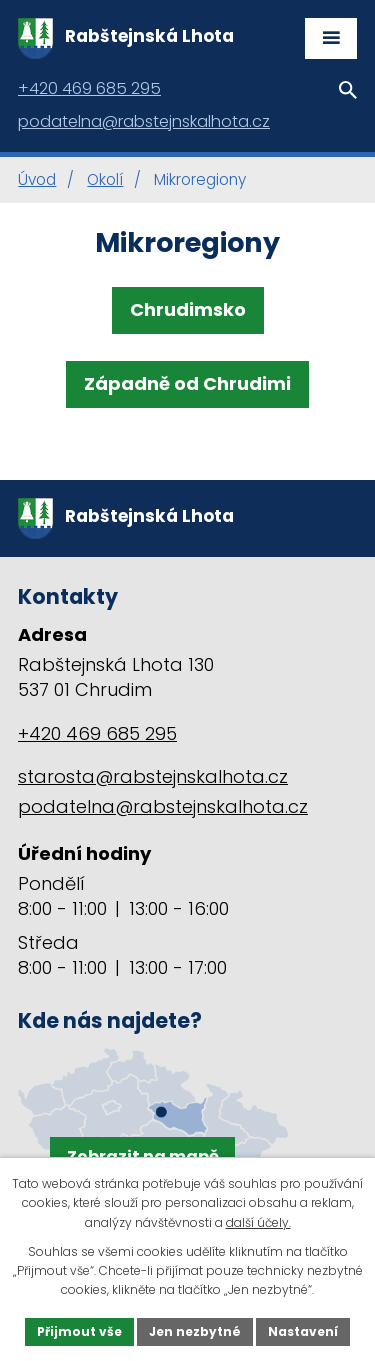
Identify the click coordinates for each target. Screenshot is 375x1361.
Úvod (37, 179)
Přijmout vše (79, 1331)
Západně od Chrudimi (187, 383)
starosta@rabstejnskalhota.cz (153, 776)
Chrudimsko (188, 309)
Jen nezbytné (195, 1331)
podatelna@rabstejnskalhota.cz (163, 806)
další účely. (258, 1222)
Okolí (105, 179)
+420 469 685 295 (97, 733)
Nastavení (303, 1331)
